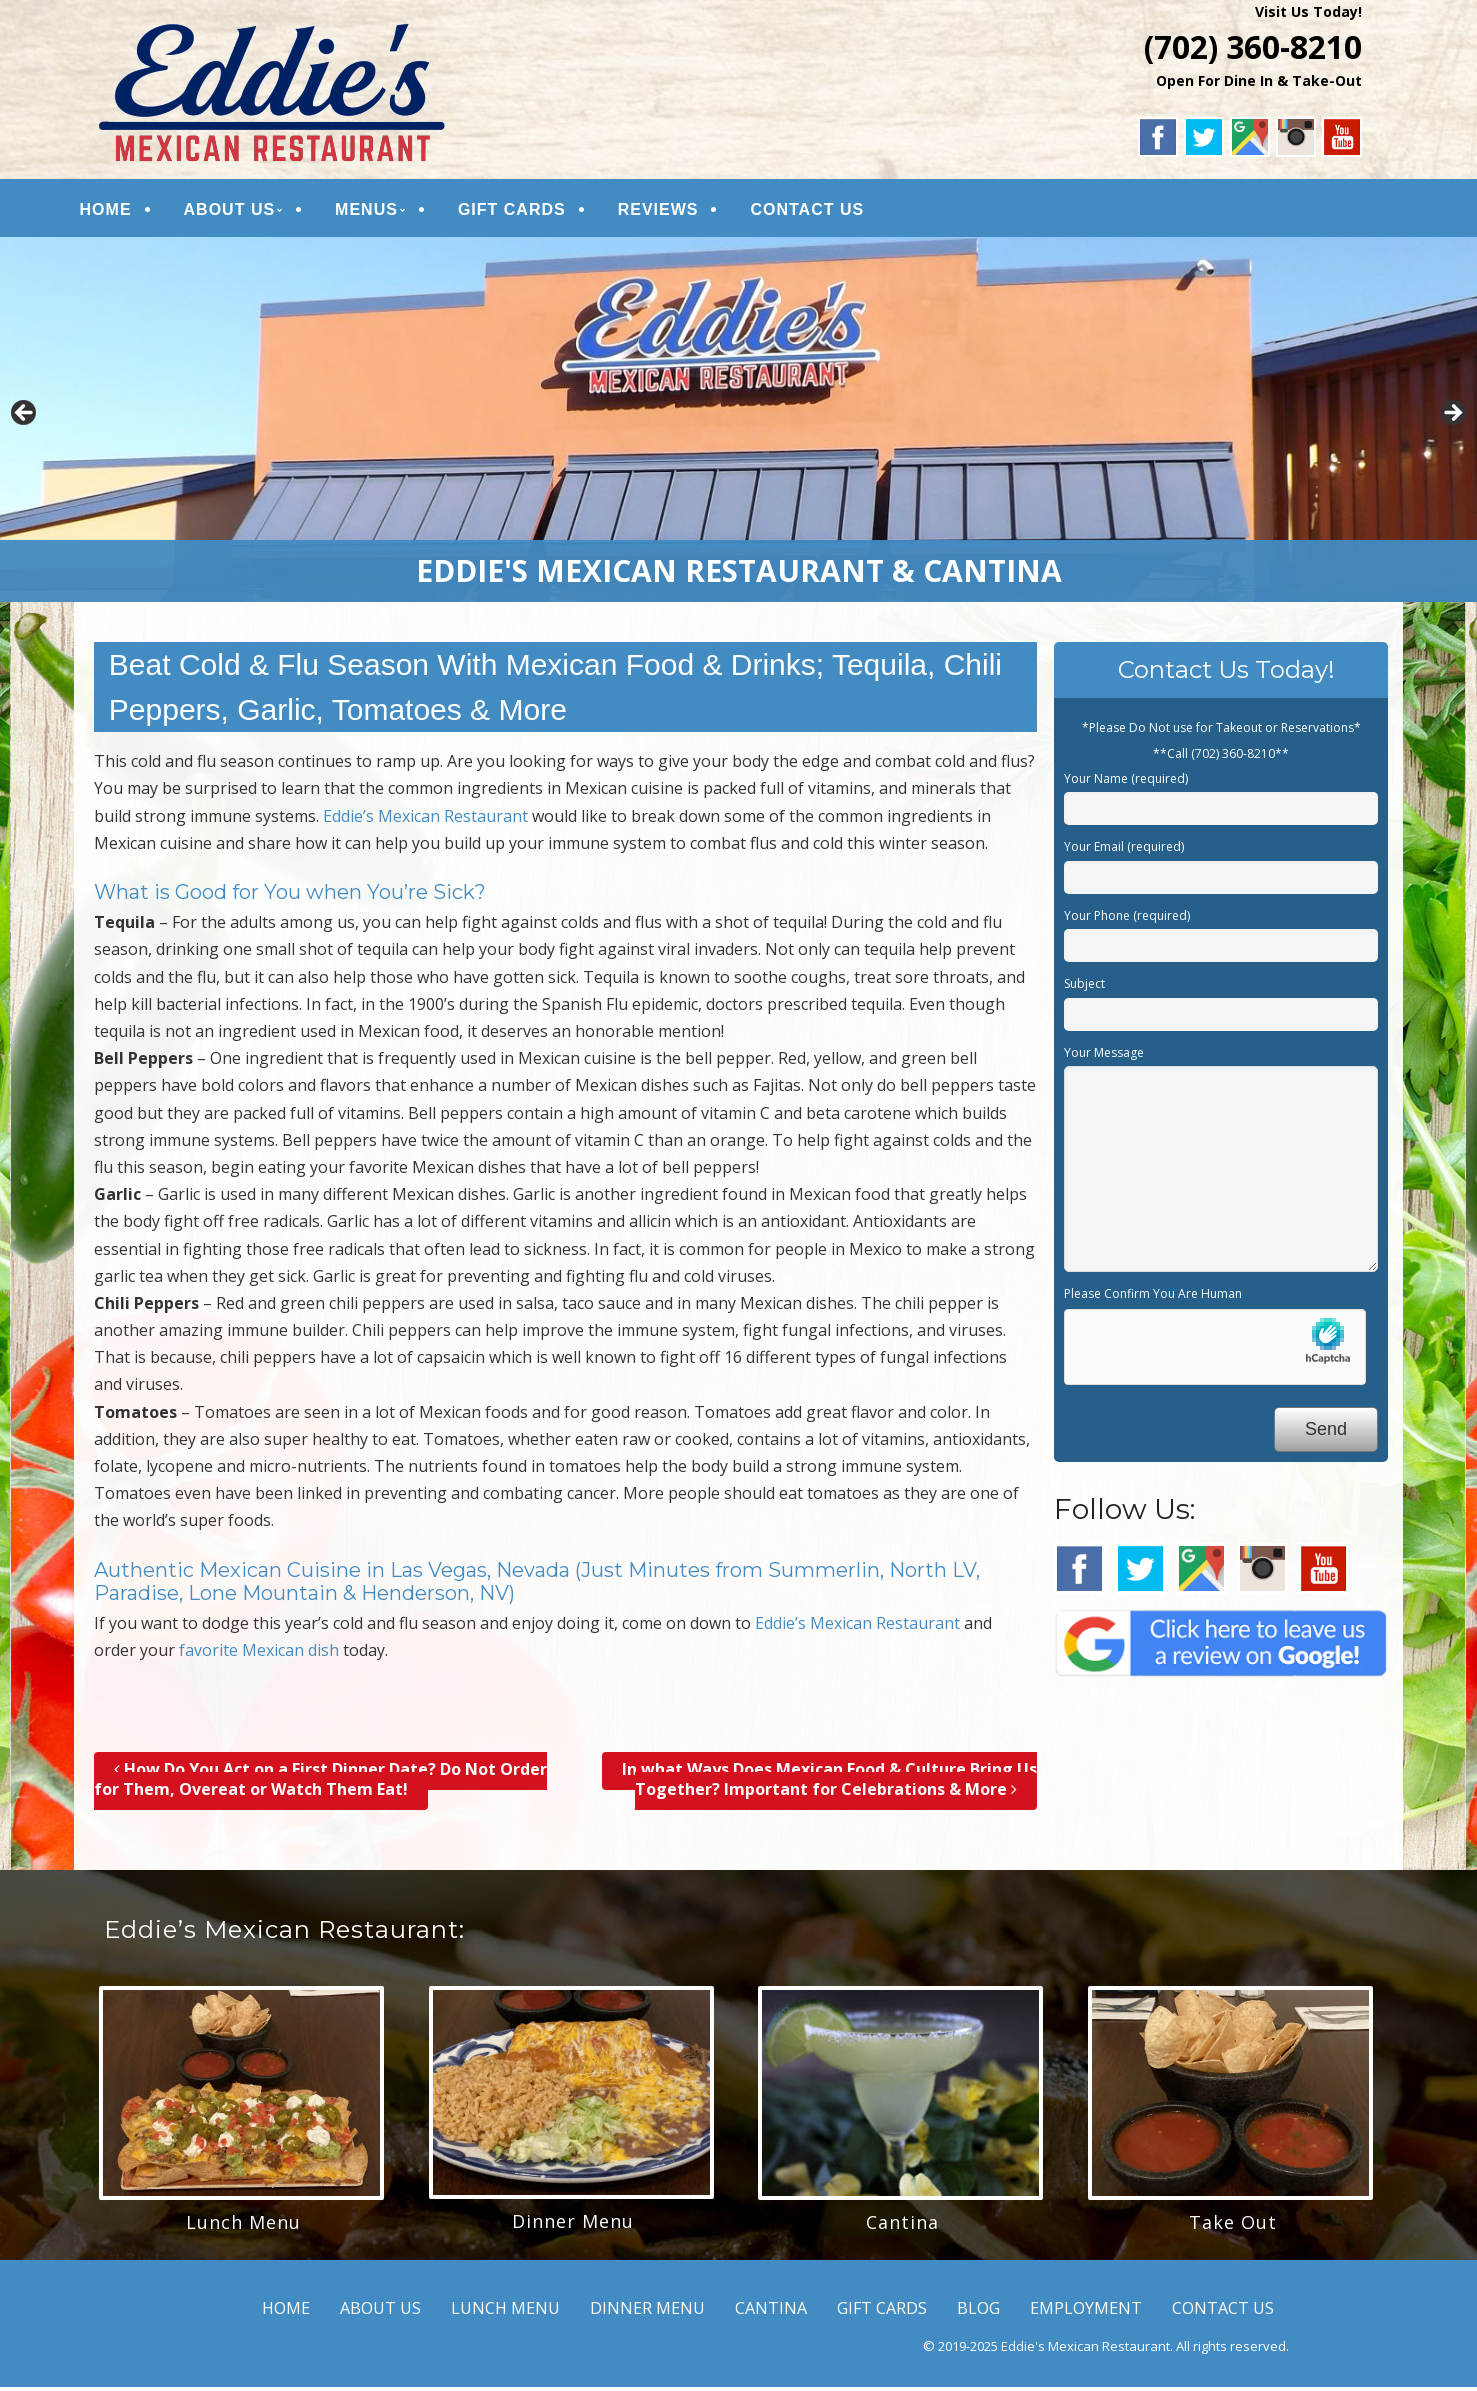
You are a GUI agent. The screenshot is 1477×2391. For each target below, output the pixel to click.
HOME (122, 211)
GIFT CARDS (528, 211)
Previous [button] (25, 419)
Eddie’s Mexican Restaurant (425, 820)
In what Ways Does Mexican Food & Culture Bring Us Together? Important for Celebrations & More (829, 1783)
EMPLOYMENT (1086, 2313)
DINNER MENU (647, 2313)
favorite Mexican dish (259, 1655)
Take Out (1233, 2227)
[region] (738, 424)
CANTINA (771, 2313)
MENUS (382, 211)
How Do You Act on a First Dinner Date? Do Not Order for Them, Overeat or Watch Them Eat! (320, 1783)
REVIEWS (674, 211)
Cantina (902, 2227)
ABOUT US (246, 211)
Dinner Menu (573, 2226)
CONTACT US (824, 211)
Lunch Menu (243, 2227)
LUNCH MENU (505, 2313)
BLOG (978, 2313)
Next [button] (1452, 419)
